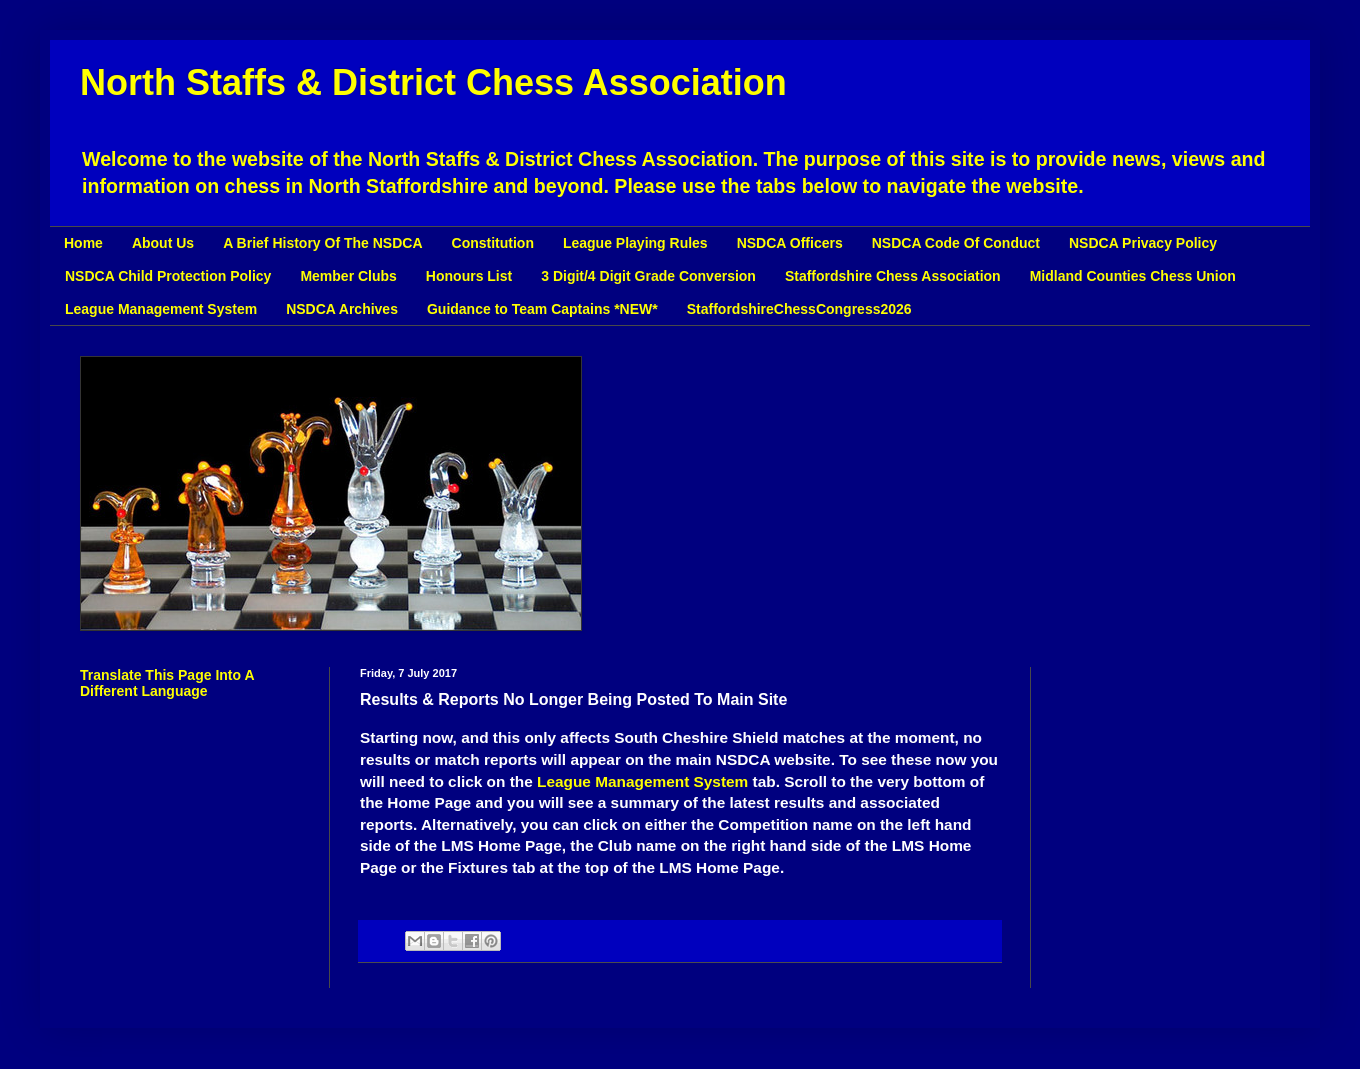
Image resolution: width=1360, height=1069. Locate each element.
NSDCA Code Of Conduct (956, 243)
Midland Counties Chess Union (1133, 276)
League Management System (161, 309)
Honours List (469, 276)
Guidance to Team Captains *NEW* (542, 309)
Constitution (493, 243)
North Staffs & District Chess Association (433, 82)
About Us (163, 243)
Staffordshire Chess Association (893, 276)
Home (83, 243)
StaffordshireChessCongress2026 (799, 309)
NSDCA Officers (790, 243)
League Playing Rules (635, 243)
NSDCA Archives (342, 309)
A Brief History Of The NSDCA (322, 243)
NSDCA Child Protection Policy (168, 276)
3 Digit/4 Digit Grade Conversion (648, 276)
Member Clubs (348, 276)
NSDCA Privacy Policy (1143, 243)
